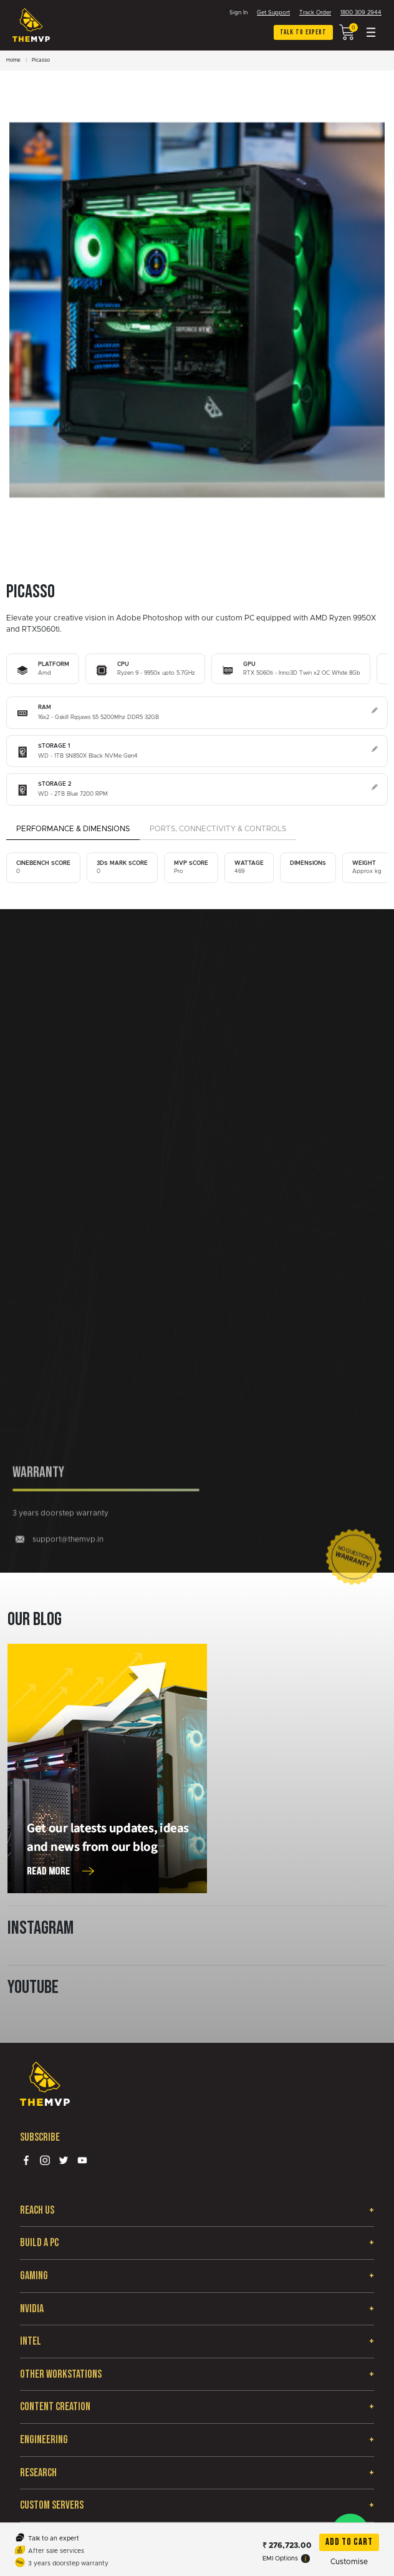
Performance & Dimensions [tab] (73, 828)
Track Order (315, 13)
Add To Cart (349, 2542)
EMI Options (286, 2558)
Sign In (238, 13)
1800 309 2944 (361, 13)
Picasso (41, 60)
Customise (349, 2561)
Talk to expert (303, 32)
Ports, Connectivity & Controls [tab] (218, 828)
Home (13, 60)
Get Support (273, 13)
